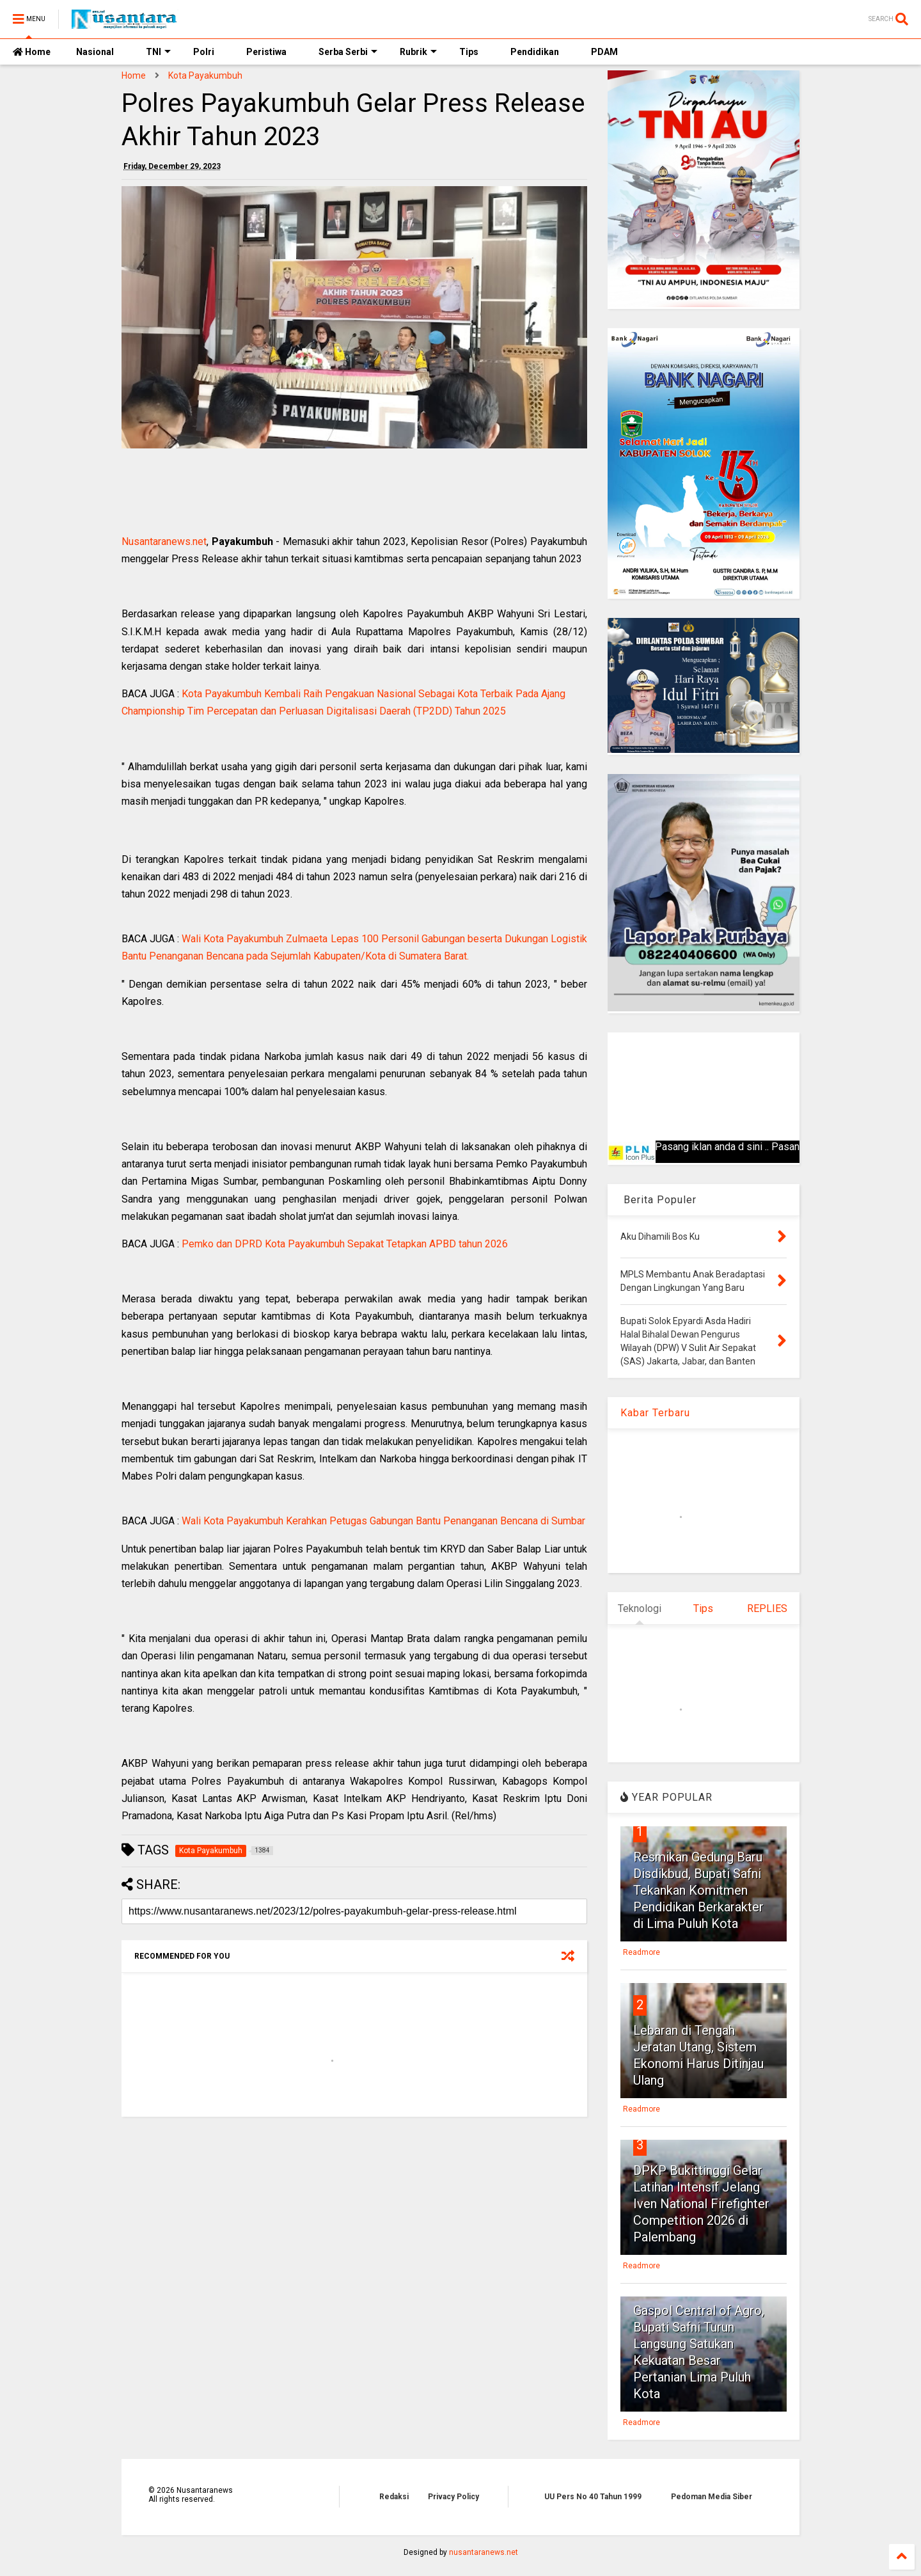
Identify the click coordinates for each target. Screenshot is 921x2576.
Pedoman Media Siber (711, 2496)
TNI (158, 52)
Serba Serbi (348, 52)
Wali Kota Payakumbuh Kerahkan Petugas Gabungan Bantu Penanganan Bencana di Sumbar (383, 1521)
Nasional (95, 52)
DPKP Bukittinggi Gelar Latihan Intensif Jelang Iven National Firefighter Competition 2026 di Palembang (701, 2204)
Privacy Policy (453, 2496)
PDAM (604, 52)
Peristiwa (266, 52)
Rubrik (418, 52)
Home (32, 52)
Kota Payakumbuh (205, 75)
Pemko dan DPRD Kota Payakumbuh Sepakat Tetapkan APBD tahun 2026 (345, 1244)
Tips (468, 52)
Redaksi (394, 2496)
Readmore (641, 1952)
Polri (203, 52)
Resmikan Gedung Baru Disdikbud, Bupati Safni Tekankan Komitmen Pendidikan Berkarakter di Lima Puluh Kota (698, 1890)
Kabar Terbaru (655, 1413)
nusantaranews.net (483, 2552)
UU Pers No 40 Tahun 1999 (593, 2496)
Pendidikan (534, 52)
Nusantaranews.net (164, 541)
